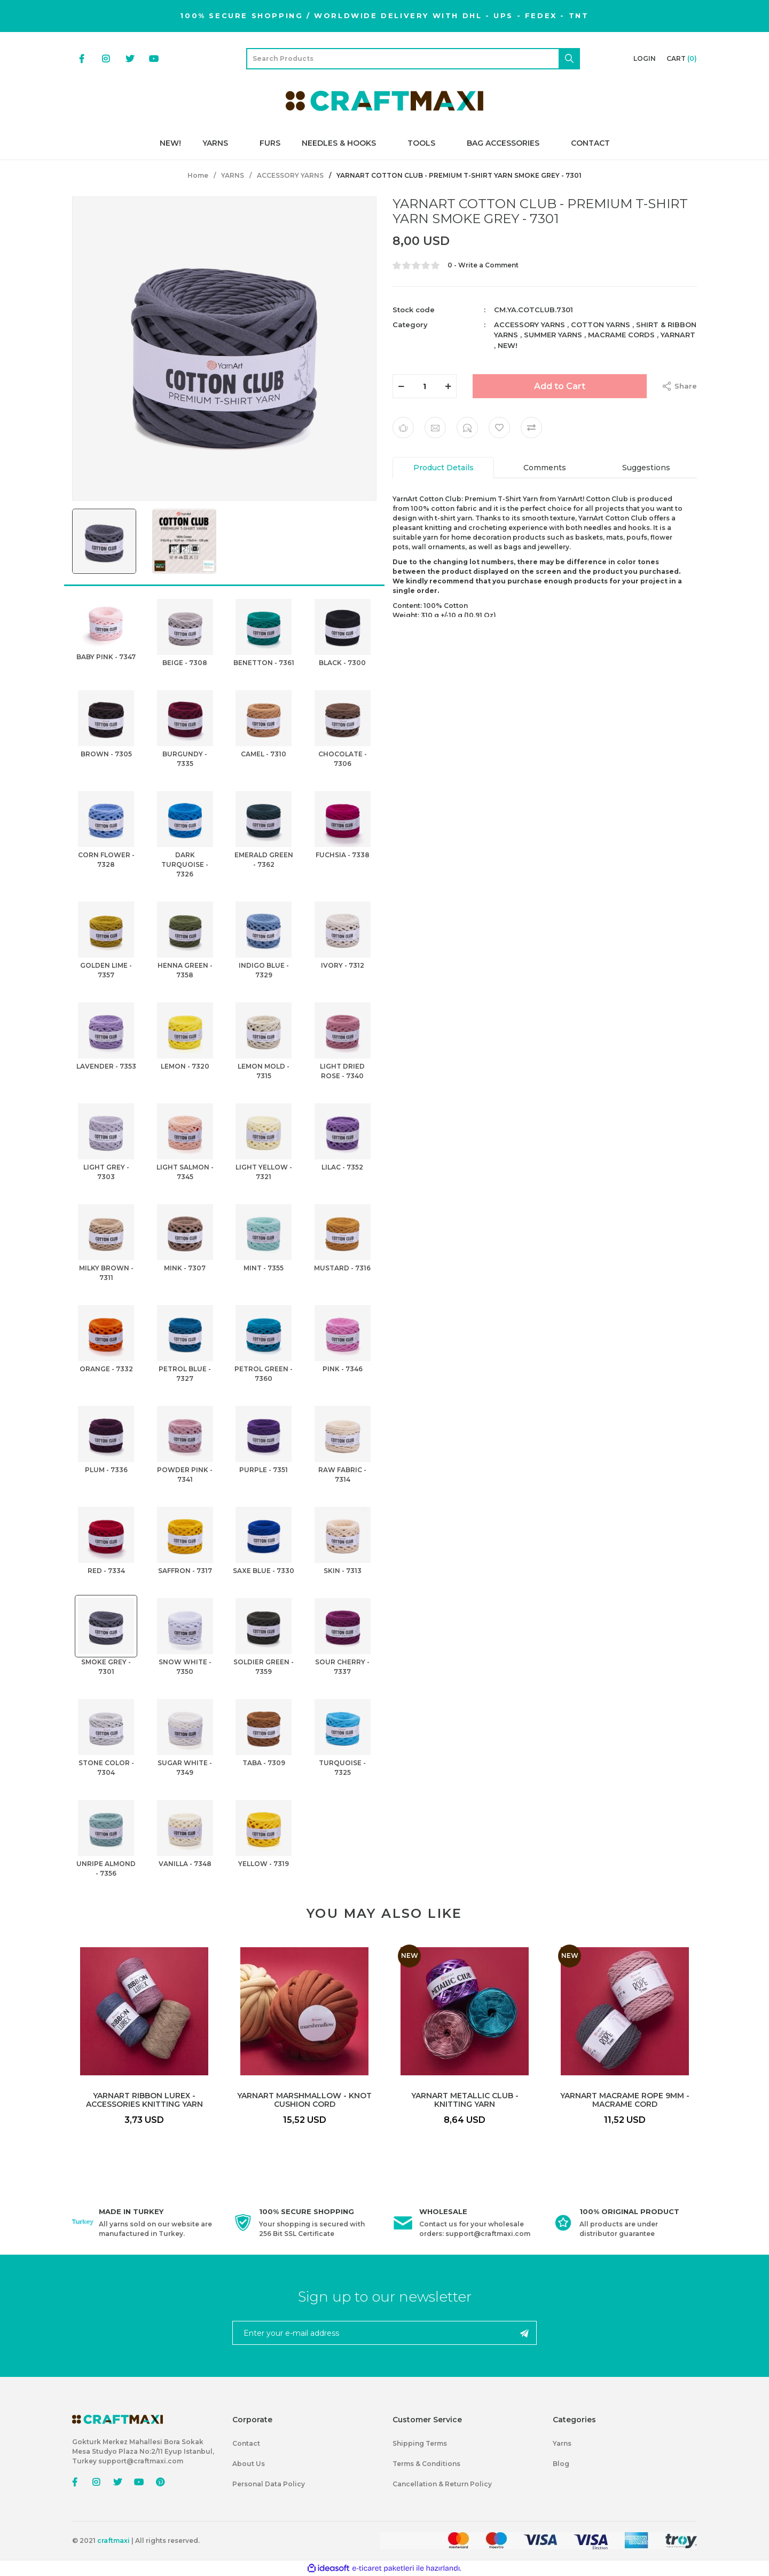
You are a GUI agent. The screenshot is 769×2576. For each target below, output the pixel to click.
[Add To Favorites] (499, 427)
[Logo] (384, 101)
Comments (544, 467)
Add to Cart (559, 386)
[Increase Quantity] (448, 386)
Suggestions (646, 467)
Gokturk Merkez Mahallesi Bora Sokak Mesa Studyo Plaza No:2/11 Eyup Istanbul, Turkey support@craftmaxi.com (143, 2451)
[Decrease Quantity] (401, 386)
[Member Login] (644, 59)
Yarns (562, 2443)
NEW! (507, 345)
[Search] (413, 58)
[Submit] (524, 2332)
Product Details (443, 467)
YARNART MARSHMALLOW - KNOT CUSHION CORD (304, 2099)
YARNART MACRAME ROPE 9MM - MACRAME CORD (624, 2099)
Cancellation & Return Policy (442, 2484)
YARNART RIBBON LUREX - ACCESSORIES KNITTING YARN (144, 2099)
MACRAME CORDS (621, 334)
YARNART (678, 334)
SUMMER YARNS (553, 334)
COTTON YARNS (600, 324)
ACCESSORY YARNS (529, 324)
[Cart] (681, 59)
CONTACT (590, 143)
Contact (246, 2443)
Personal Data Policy (268, 2484)
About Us (248, 2464)
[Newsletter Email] (384, 2333)
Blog (561, 2464)
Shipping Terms (420, 2443)
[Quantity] (424, 386)
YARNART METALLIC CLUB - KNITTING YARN (465, 2099)
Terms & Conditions (426, 2464)
